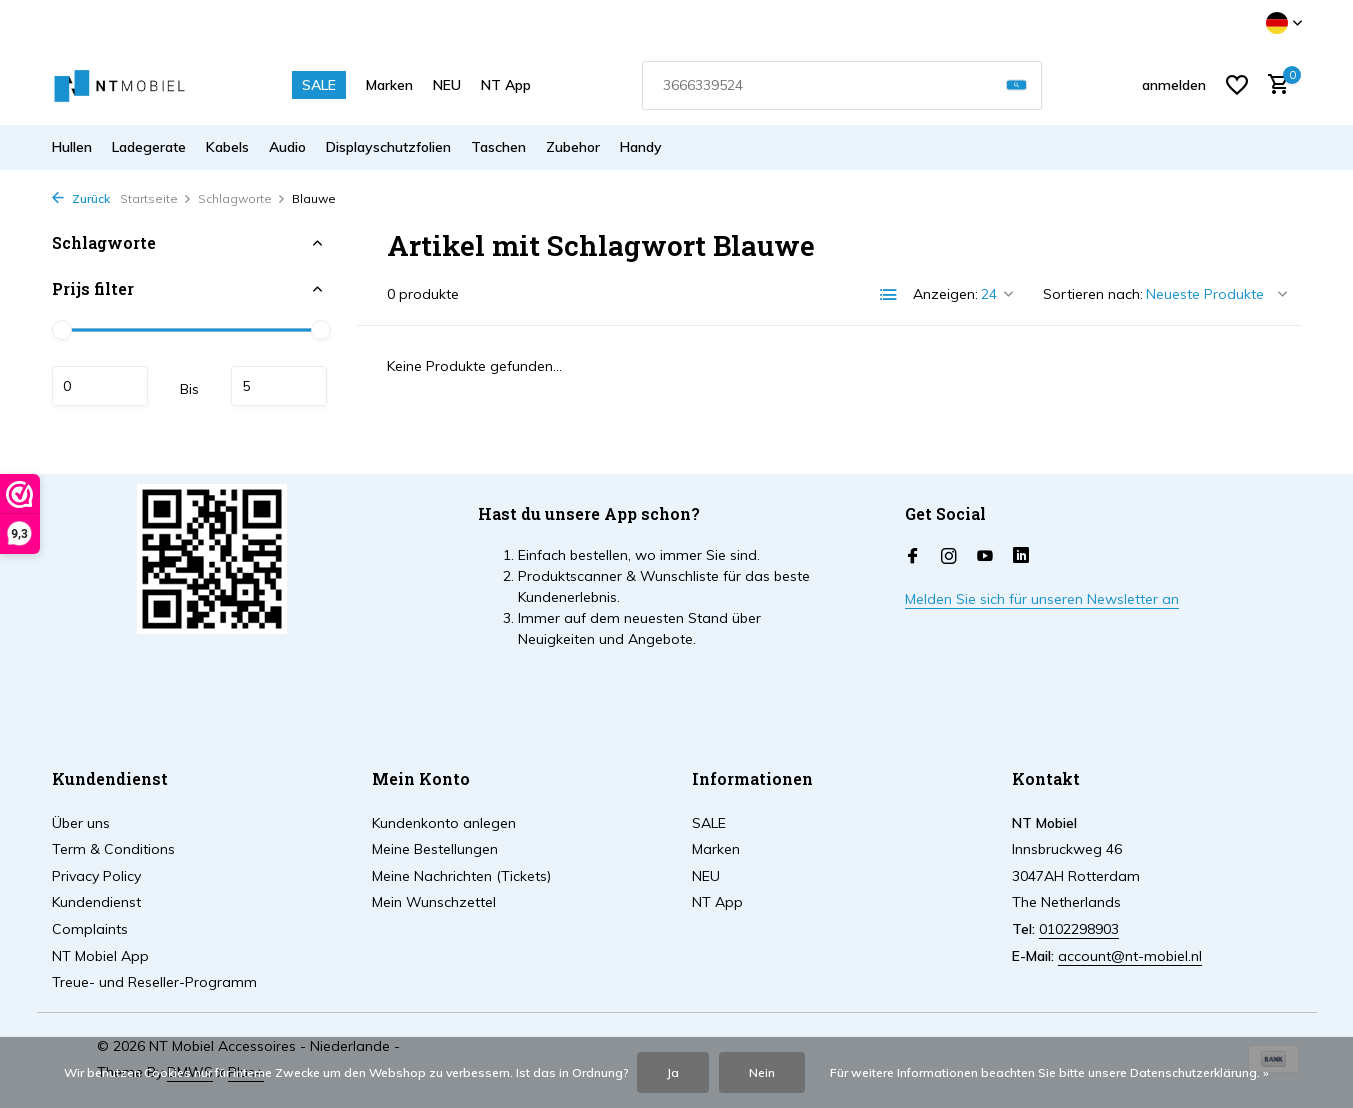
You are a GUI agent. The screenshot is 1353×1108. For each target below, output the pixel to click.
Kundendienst (96, 902)
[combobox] (842, 85)
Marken (389, 85)
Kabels (227, 147)
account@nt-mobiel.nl (1130, 956)
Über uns (81, 823)
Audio (287, 147)
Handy (641, 147)
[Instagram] (949, 557)
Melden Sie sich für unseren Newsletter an (1042, 599)
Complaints (90, 929)
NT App (506, 85)
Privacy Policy (96, 876)
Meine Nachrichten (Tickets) (461, 876)
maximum (279, 386)
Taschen (498, 147)
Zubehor (573, 147)
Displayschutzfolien (388, 147)
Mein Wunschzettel (434, 902)
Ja (673, 1072)
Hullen (72, 147)
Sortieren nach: (1093, 294)
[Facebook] (913, 557)
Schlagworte (242, 198)
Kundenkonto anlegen (444, 823)
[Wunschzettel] (1237, 85)
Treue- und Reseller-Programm (154, 982)
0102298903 (1079, 929)
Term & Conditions (113, 849)
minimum (100, 386)
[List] (889, 295)
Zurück (81, 198)
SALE (319, 85)
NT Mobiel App (100, 956)
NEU (447, 85)
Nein (762, 1072)
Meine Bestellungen (435, 849)
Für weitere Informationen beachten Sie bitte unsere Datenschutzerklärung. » (1049, 1072)
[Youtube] (985, 557)
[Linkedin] (1021, 557)
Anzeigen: (945, 294)
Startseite (156, 198)
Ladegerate (149, 147)
